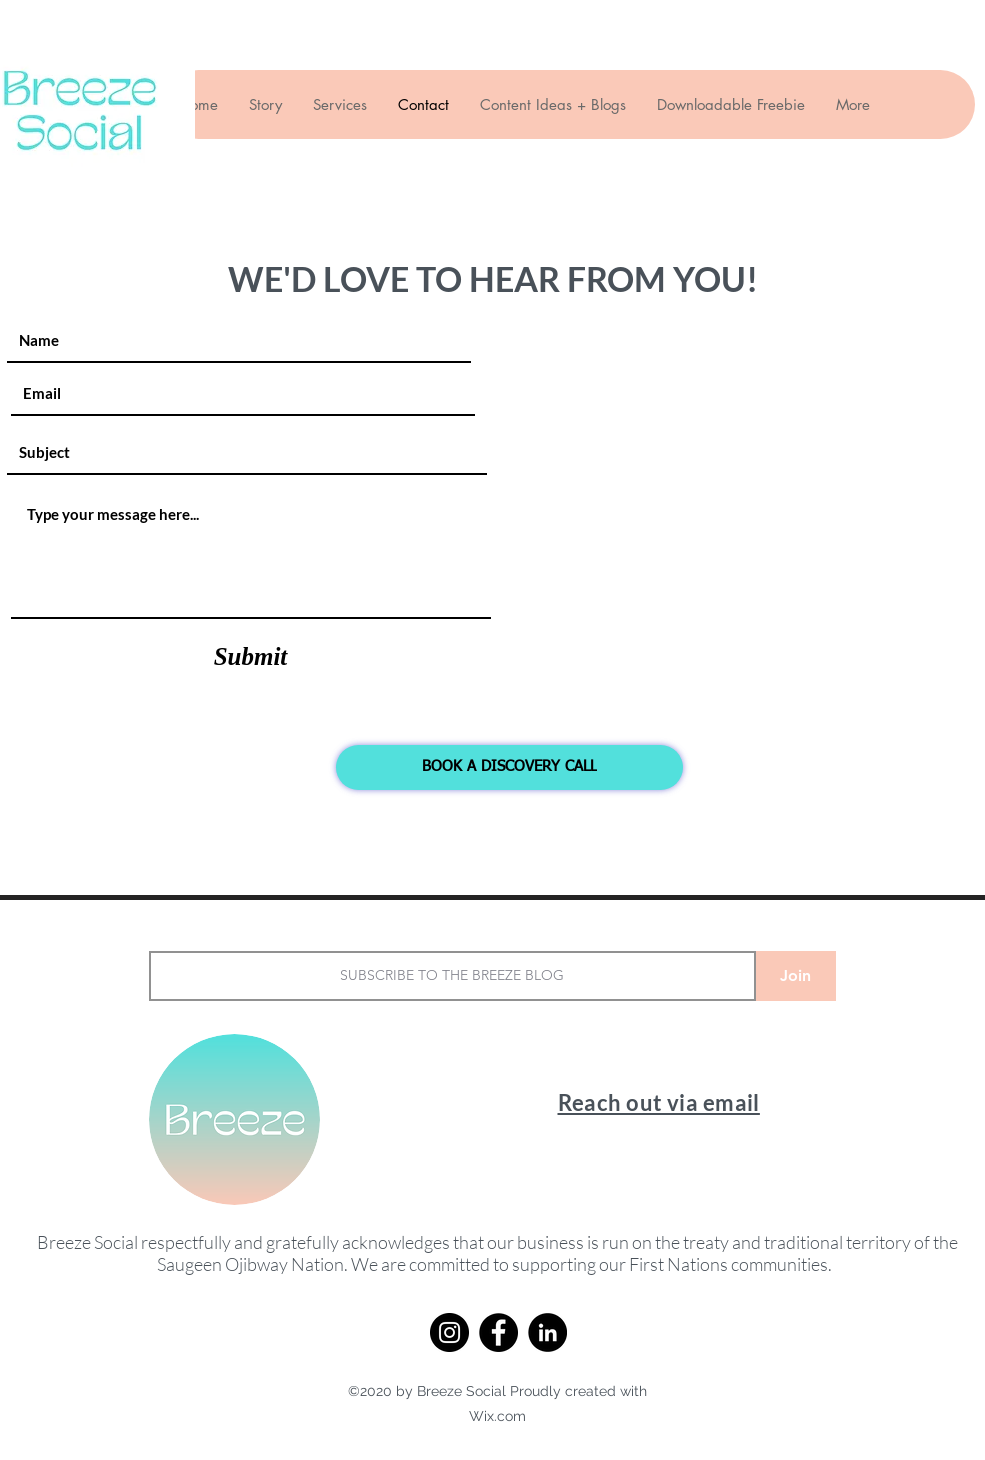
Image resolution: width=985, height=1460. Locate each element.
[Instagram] (449, 1332)
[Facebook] (498, 1332)
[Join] (796, 976)
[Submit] (251, 657)
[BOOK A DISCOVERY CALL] (509, 767)
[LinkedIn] (547, 1332)
